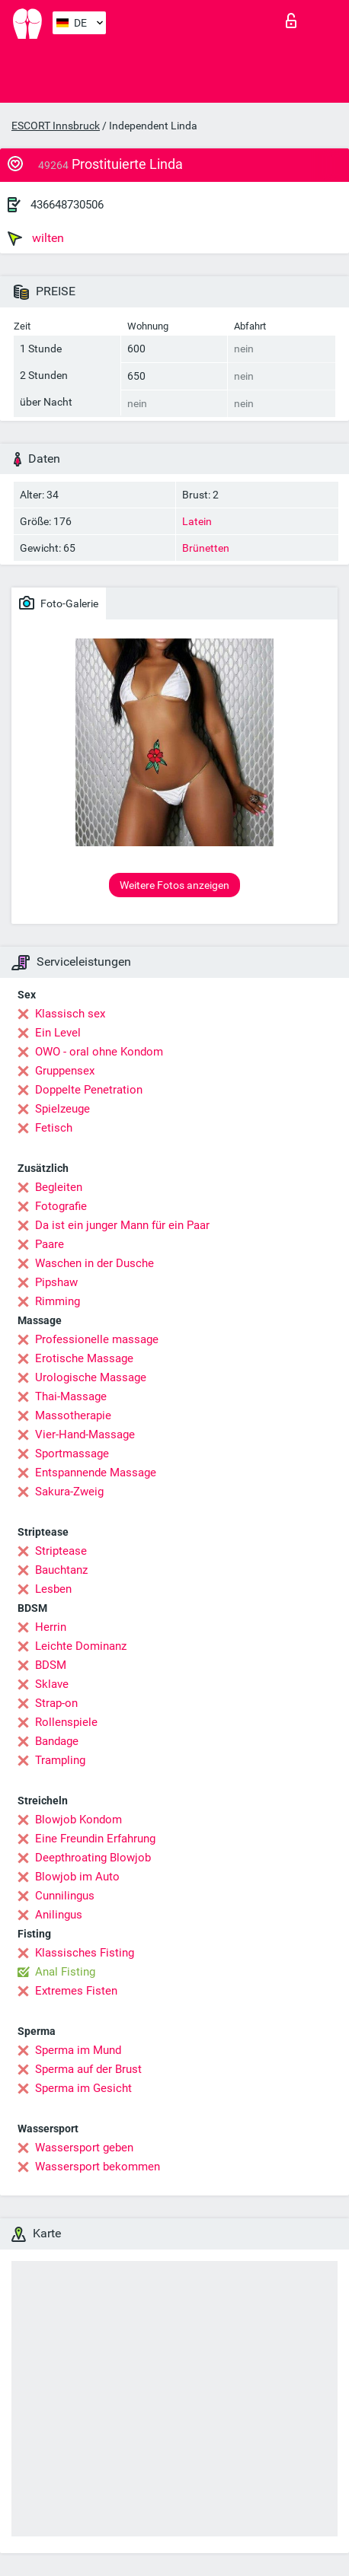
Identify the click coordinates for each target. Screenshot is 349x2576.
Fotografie (61, 1206)
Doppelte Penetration (88, 1090)
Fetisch (53, 1128)
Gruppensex (64, 1071)
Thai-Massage (71, 1396)
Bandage (56, 1741)
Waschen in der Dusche (94, 1263)
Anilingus (58, 1915)
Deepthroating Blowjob (93, 1857)
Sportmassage (72, 1453)
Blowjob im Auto (77, 1876)
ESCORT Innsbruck (55, 125)
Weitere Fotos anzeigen (174, 885)
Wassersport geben (84, 2147)
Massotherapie (73, 1415)
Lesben (53, 1589)
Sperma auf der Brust (88, 2069)
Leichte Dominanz (80, 1646)
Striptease (61, 1551)
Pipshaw (56, 1282)
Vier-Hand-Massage (85, 1434)
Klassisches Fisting (84, 1953)
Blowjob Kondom (78, 1819)
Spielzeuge (62, 1109)
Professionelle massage (96, 1339)
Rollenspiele (66, 1722)
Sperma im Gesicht (83, 2088)
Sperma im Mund (78, 2050)
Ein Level (58, 1033)
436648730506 (67, 205)
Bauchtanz (61, 1570)
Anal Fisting (65, 1972)
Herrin (50, 1627)
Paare (49, 1244)
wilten (36, 238)
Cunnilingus (64, 1896)
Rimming (57, 1301)
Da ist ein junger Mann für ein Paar (122, 1225)
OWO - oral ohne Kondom (99, 1052)
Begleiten (58, 1187)
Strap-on (56, 1703)
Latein (197, 521)
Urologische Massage (90, 1377)
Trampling (60, 1760)
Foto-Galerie (58, 603)
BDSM (50, 1665)
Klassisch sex (70, 1014)
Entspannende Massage (95, 1472)
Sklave (52, 1684)
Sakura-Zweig (69, 1491)
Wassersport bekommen (97, 2166)
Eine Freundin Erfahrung (95, 1838)
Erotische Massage (84, 1358)
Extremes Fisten (76, 1991)
